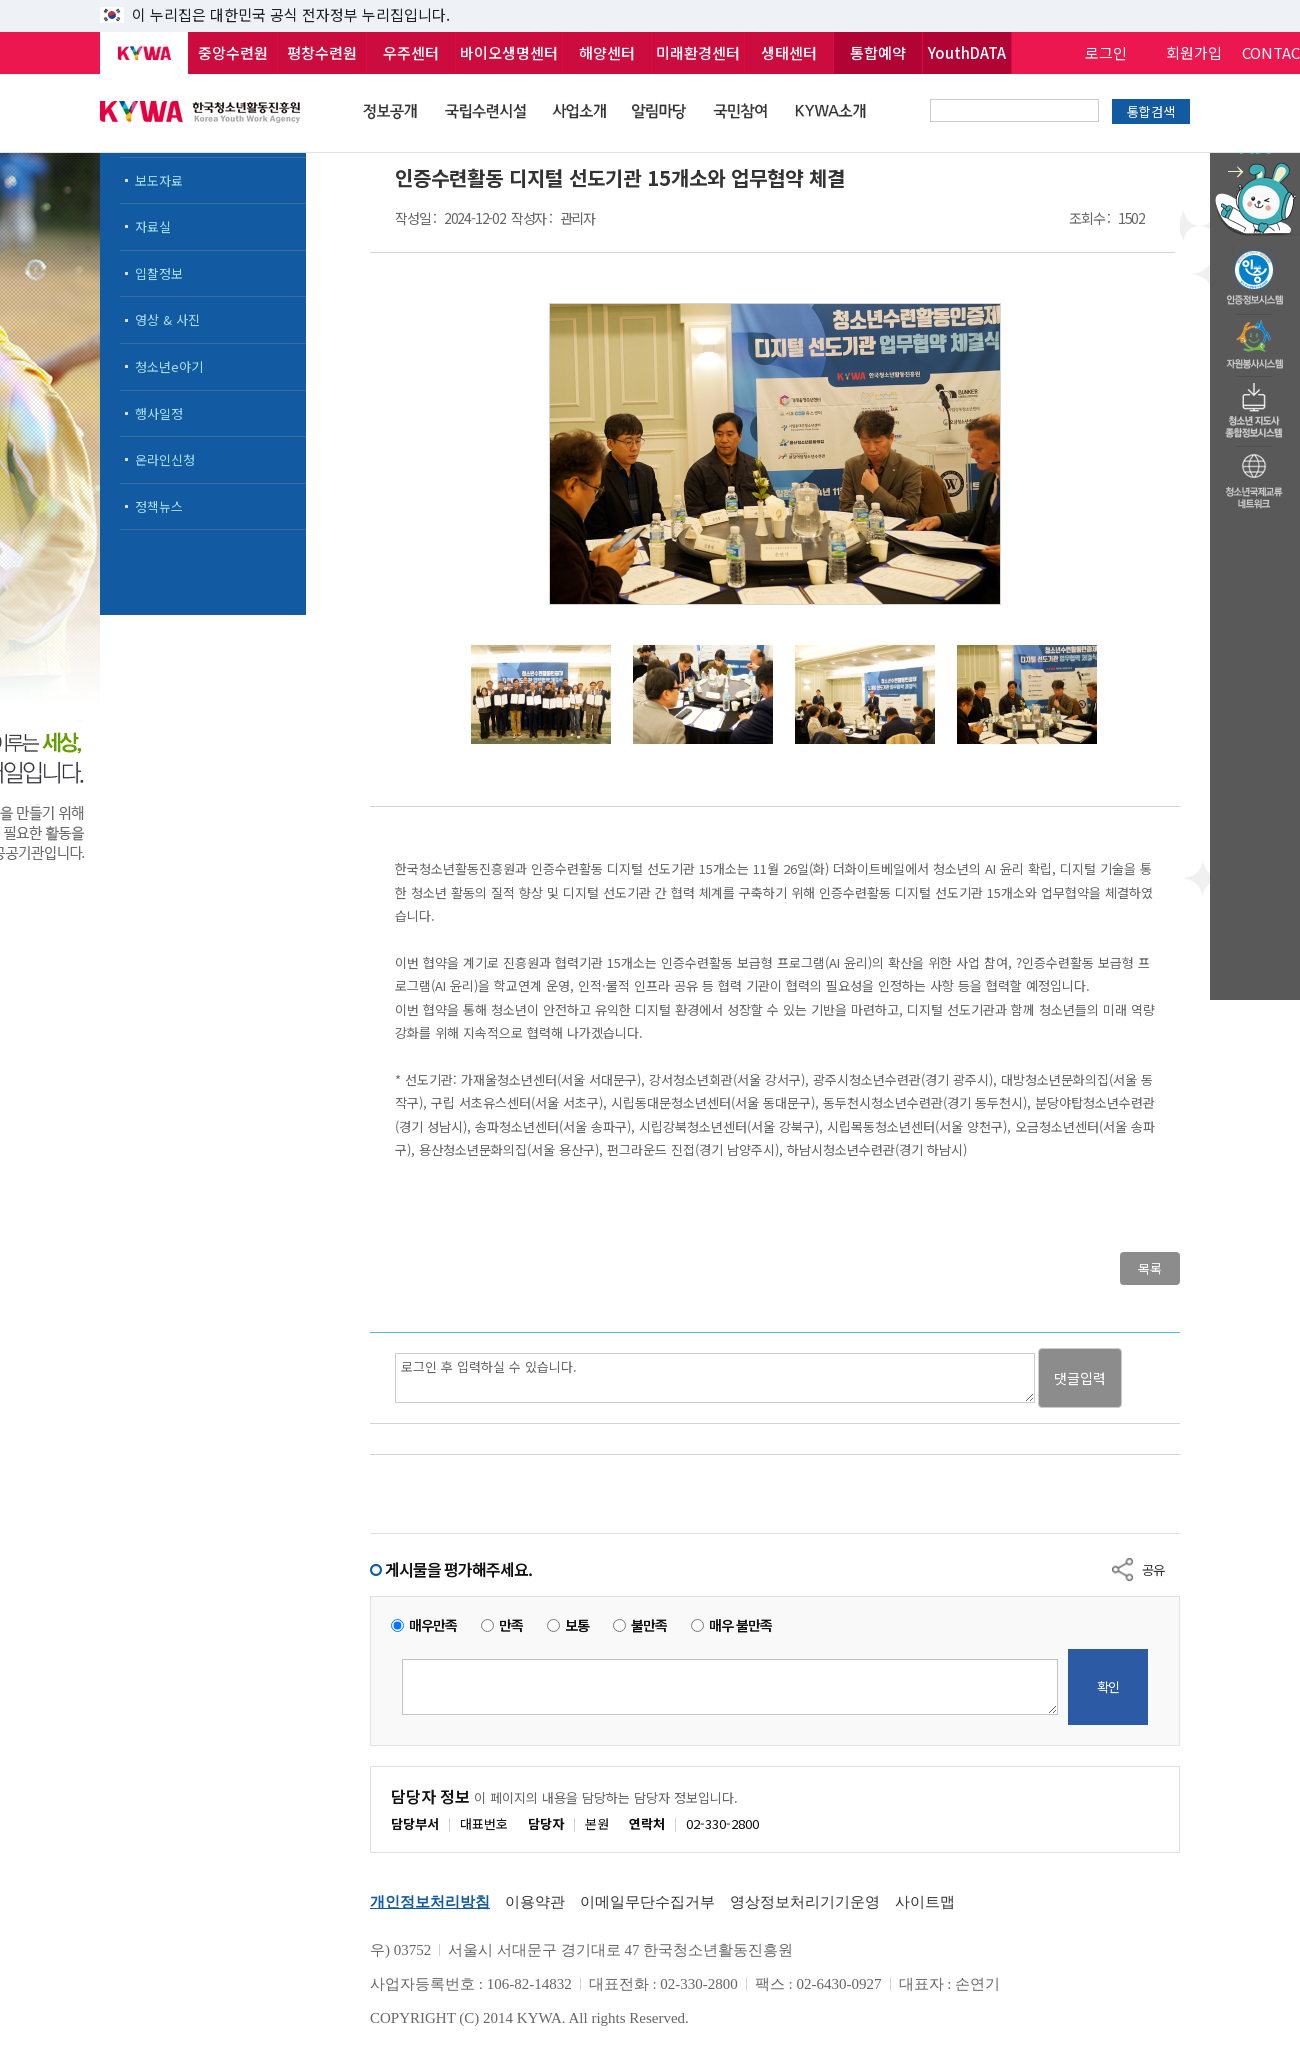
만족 (511, 1625)
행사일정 (159, 413)
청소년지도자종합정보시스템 (1255, 405)
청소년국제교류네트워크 (1255, 478)
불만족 (649, 1625)
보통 (577, 1625)
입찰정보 (159, 273)
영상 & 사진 (167, 319)
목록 (1150, 1268)
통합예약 (878, 52)
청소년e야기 (169, 366)
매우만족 (433, 1625)
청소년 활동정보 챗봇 (1255, 154)
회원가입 (1194, 52)
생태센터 (789, 52)
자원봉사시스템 (1255, 339)
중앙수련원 (233, 52)
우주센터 (411, 52)
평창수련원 (322, 52)
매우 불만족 (740, 1625)
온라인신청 (165, 459)
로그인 (1106, 52)
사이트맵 (925, 1902)
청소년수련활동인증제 (1255, 272)
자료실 (153, 226)
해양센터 (607, 52)
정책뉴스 (159, 506)
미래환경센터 (698, 52)
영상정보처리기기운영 (805, 1902)
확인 (1108, 1686)
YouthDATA (967, 52)
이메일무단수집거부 (647, 1902)
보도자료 (159, 180)
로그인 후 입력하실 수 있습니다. (715, 1378)
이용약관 (535, 1902)
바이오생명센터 (509, 52)
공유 (1153, 1569)
